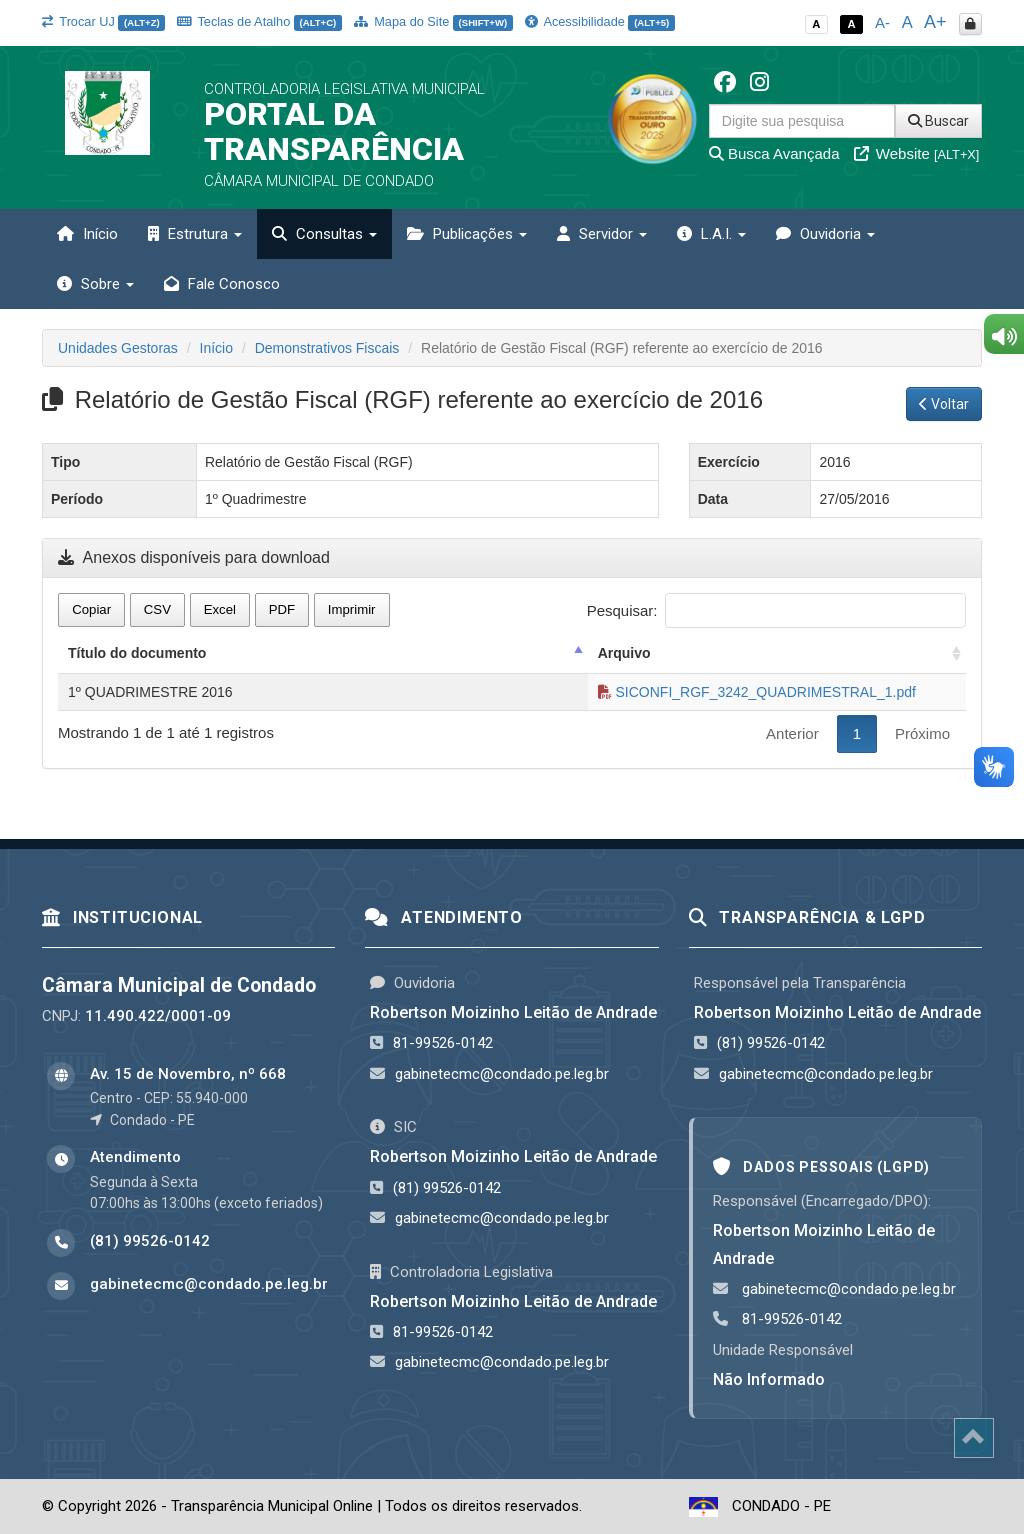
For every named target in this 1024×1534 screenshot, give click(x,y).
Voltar (944, 404)
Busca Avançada (774, 153)
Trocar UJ (103, 21)
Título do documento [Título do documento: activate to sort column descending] (137, 653)
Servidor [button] (602, 234)
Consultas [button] (324, 234)
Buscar (938, 121)
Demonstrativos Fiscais (327, 348)
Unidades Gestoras (118, 348)
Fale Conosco (222, 284)
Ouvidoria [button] (825, 234)
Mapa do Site (433, 21)
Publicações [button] (467, 234)
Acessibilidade (600, 21)
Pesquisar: (776, 610)
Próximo (922, 733)
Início (87, 234)
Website (917, 153)
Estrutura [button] (195, 234)
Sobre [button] (95, 284)
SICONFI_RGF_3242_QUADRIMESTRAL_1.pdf (757, 692)
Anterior (792, 733)
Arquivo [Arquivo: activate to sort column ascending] (624, 653)
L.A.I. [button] (711, 234)
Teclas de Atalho (259, 21)
